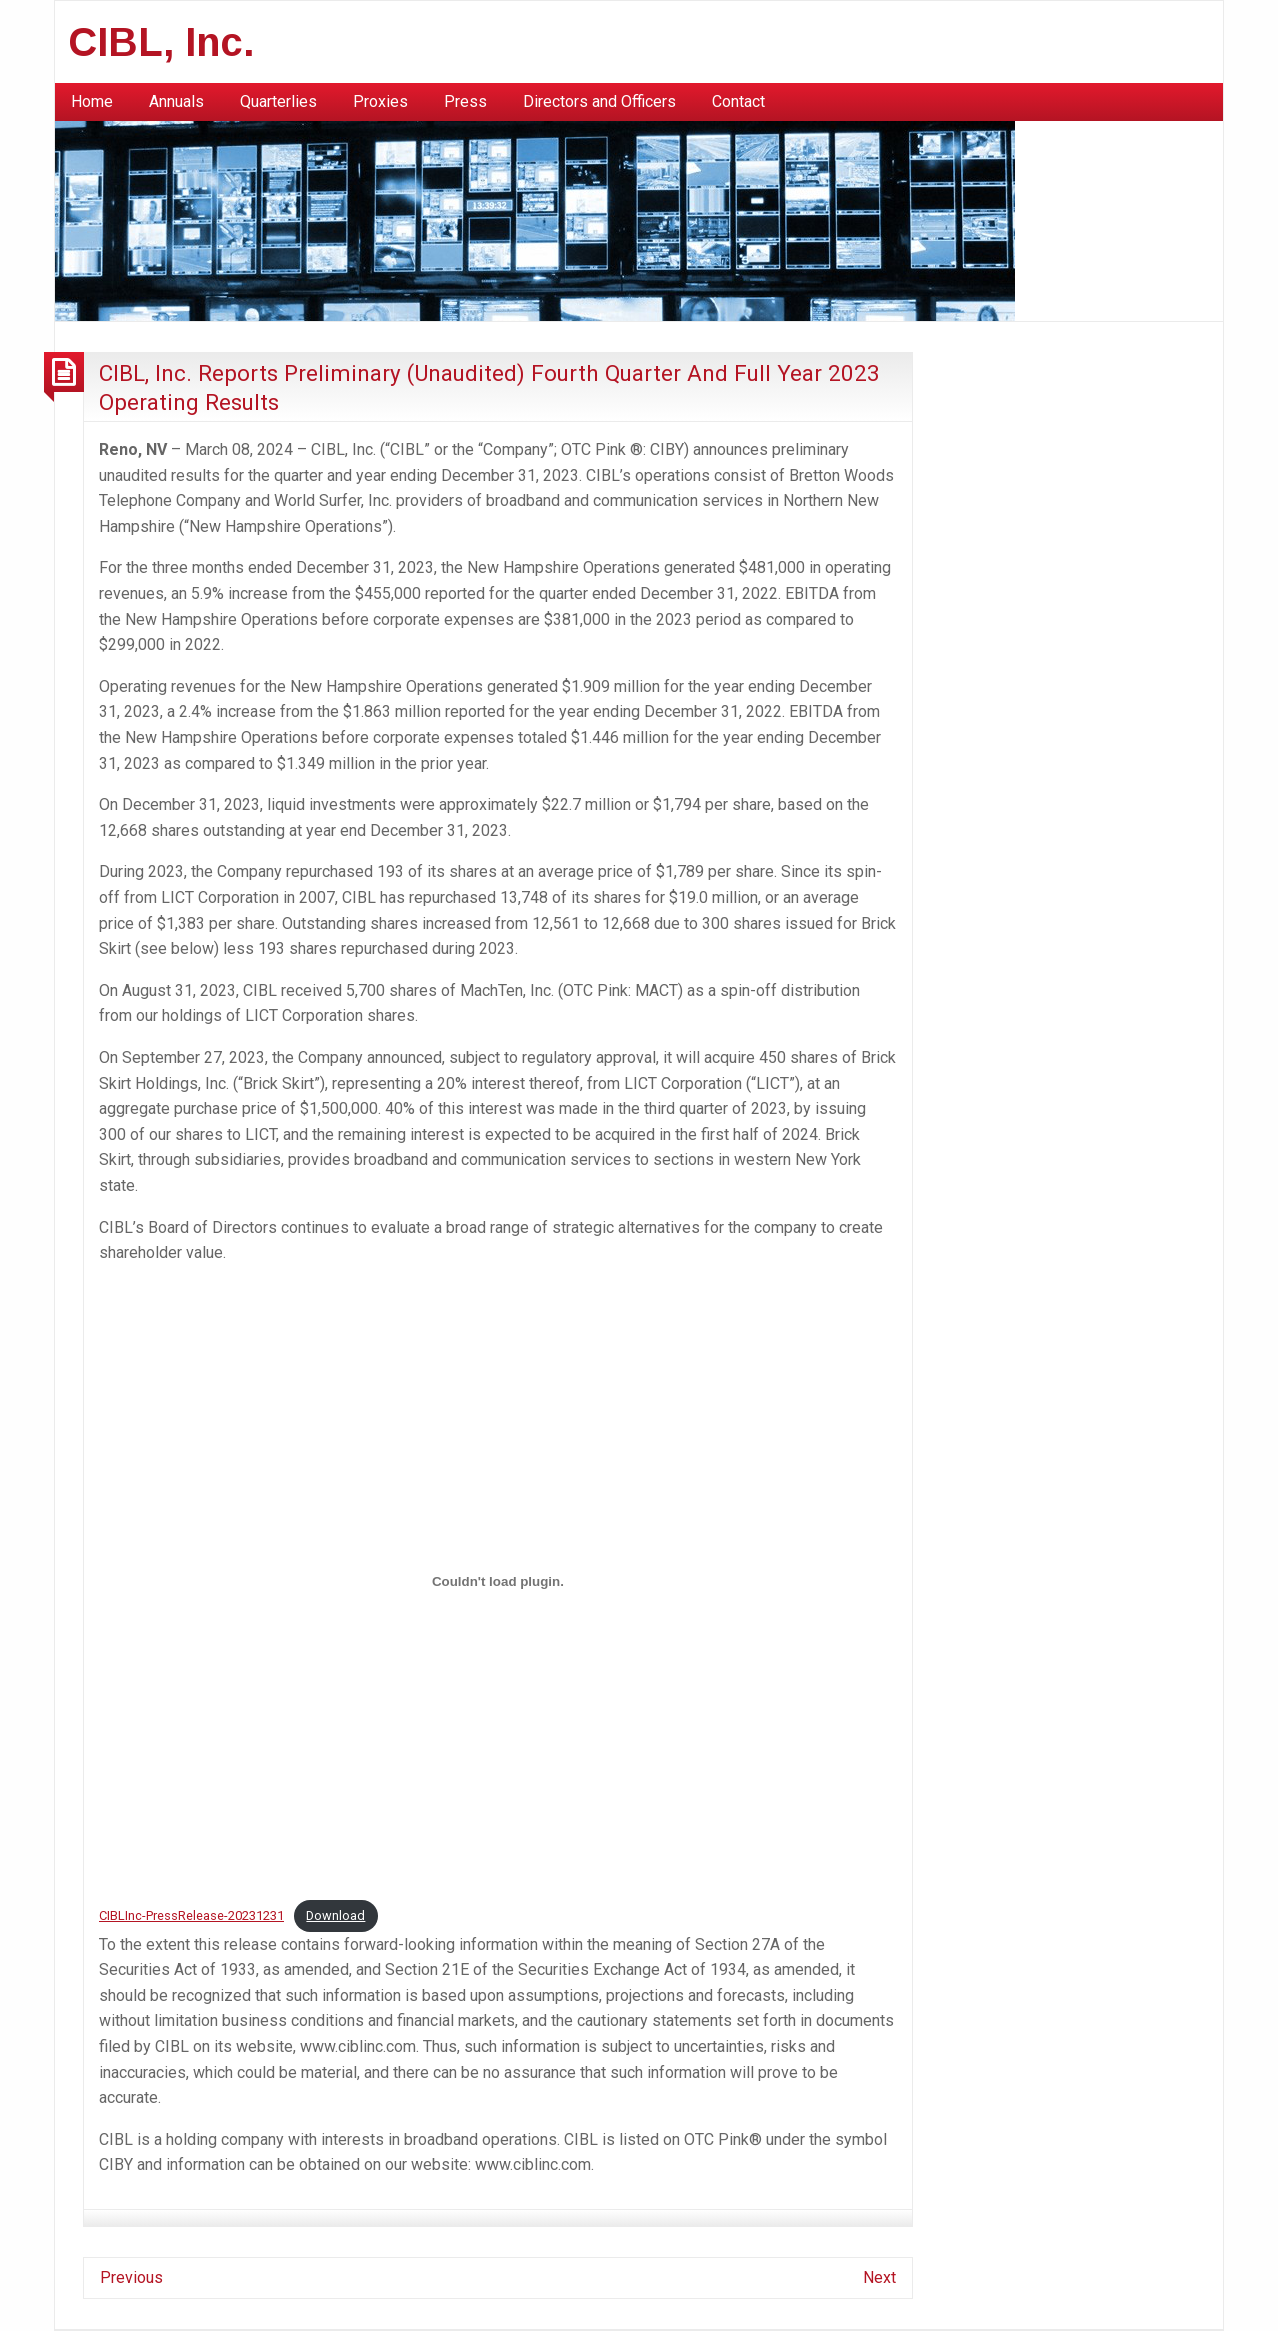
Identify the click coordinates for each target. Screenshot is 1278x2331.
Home (92, 101)
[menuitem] (92, 102)
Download (335, 1915)
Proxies (380, 101)
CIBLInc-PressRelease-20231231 (191, 1915)
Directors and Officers (599, 101)
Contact (738, 101)
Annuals (176, 101)
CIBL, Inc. (161, 42)
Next (879, 2277)
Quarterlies (278, 101)
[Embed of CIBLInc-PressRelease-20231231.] (498, 1582)
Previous (131, 2277)
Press (465, 101)
